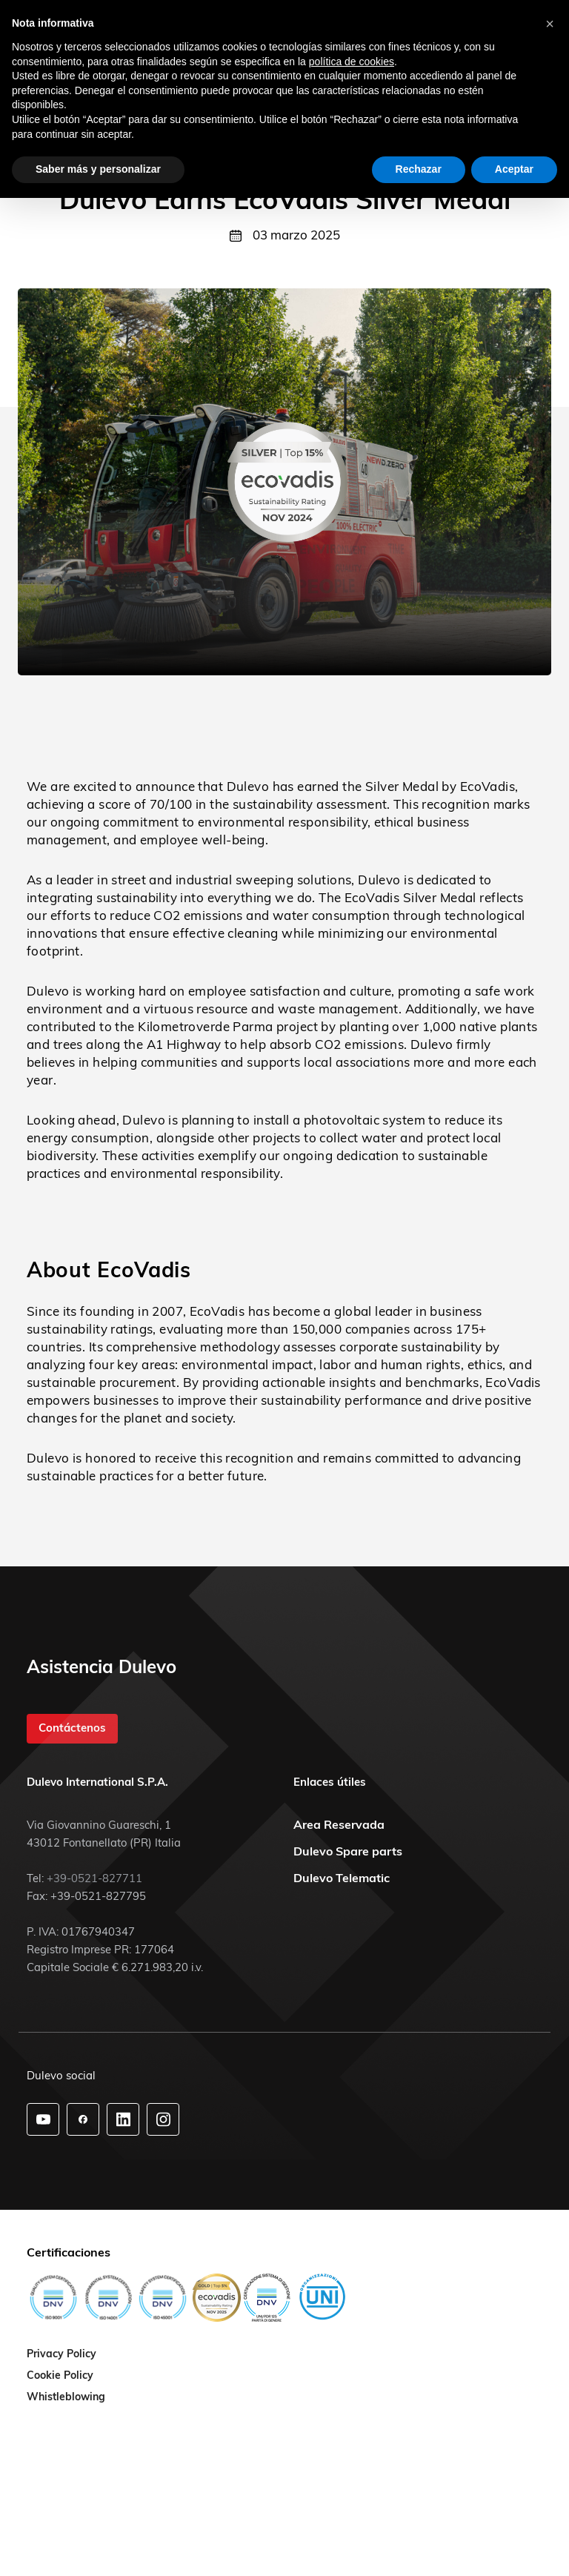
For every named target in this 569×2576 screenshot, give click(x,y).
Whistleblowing (66, 2397)
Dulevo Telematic (341, 1877)
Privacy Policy (61, 2354)
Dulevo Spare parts (347, 1851)
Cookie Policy (60, 2376)
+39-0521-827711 (94, 1878)
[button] (550, 24)
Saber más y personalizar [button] (98, 169)
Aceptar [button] (514, 169)
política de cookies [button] (351, 61)
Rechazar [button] (419, 169)
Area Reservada (339, 1824)
